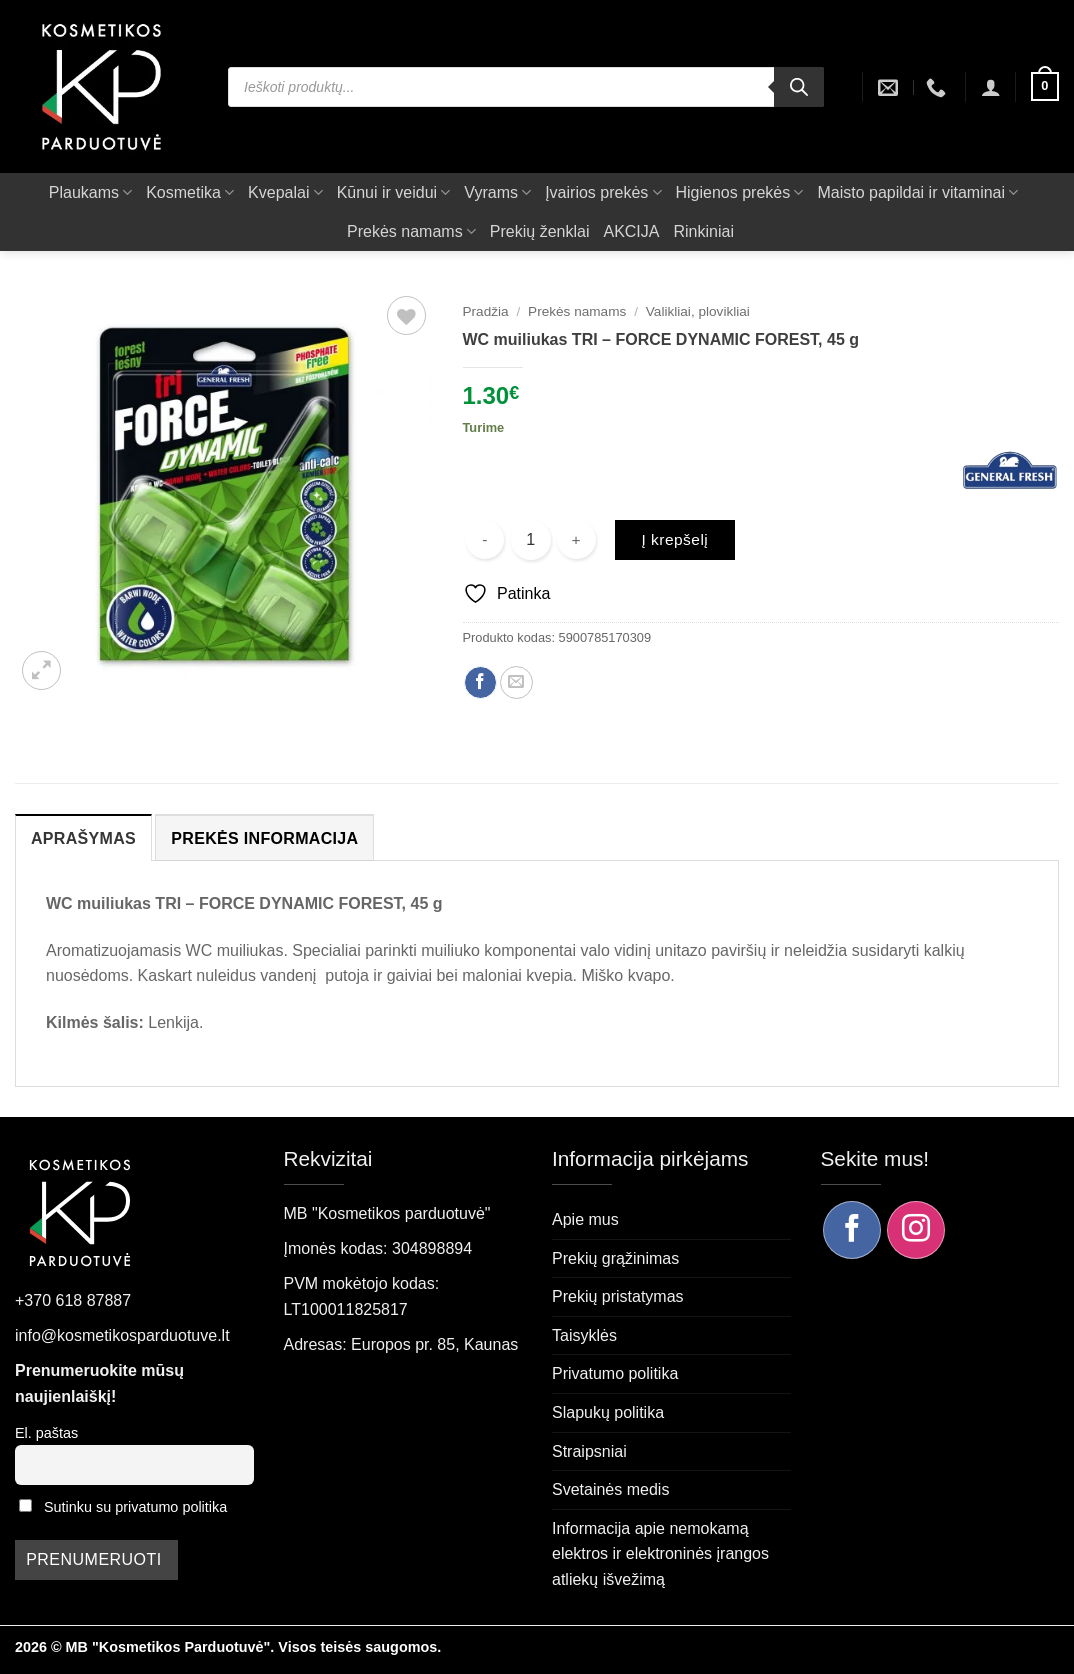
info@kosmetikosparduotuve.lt (122, 1335)
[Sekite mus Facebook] (852, 1230)
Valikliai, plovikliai (698, 311)
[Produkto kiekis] (531, 540)
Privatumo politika (615, 1373)
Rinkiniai (703, 231)
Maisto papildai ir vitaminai (917, 192)
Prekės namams (411, 231)
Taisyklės (584, 1335)
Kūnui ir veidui (394, 192)
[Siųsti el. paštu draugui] (516, 682)
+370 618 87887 (73, 1300)
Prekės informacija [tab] (264, 838)
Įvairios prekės (603, 192)
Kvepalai (285, 192)
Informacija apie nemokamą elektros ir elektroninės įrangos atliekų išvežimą (660, 1554)
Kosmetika (190, 192)
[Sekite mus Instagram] (916, 1230)
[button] (991, 87)
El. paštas (46, 1433)
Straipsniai (589, 1451)
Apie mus (585, 1219)
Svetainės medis (610, 1489)
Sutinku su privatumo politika (135, 1507)
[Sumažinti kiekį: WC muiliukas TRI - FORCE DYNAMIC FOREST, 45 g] (485, 539)
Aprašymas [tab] (83, 838)
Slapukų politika (608, 1412)
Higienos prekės (740, 192)
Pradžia (486, 311)
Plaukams (90, 192)
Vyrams (497, 192)
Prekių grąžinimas (615, 1258)
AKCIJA (631, 231)
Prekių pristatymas (618, 1296)
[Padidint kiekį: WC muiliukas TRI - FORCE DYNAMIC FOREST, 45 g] (576, 539)
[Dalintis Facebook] (480, 682)
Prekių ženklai (540, 231)
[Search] (799, 87)
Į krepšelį (674, 539)
